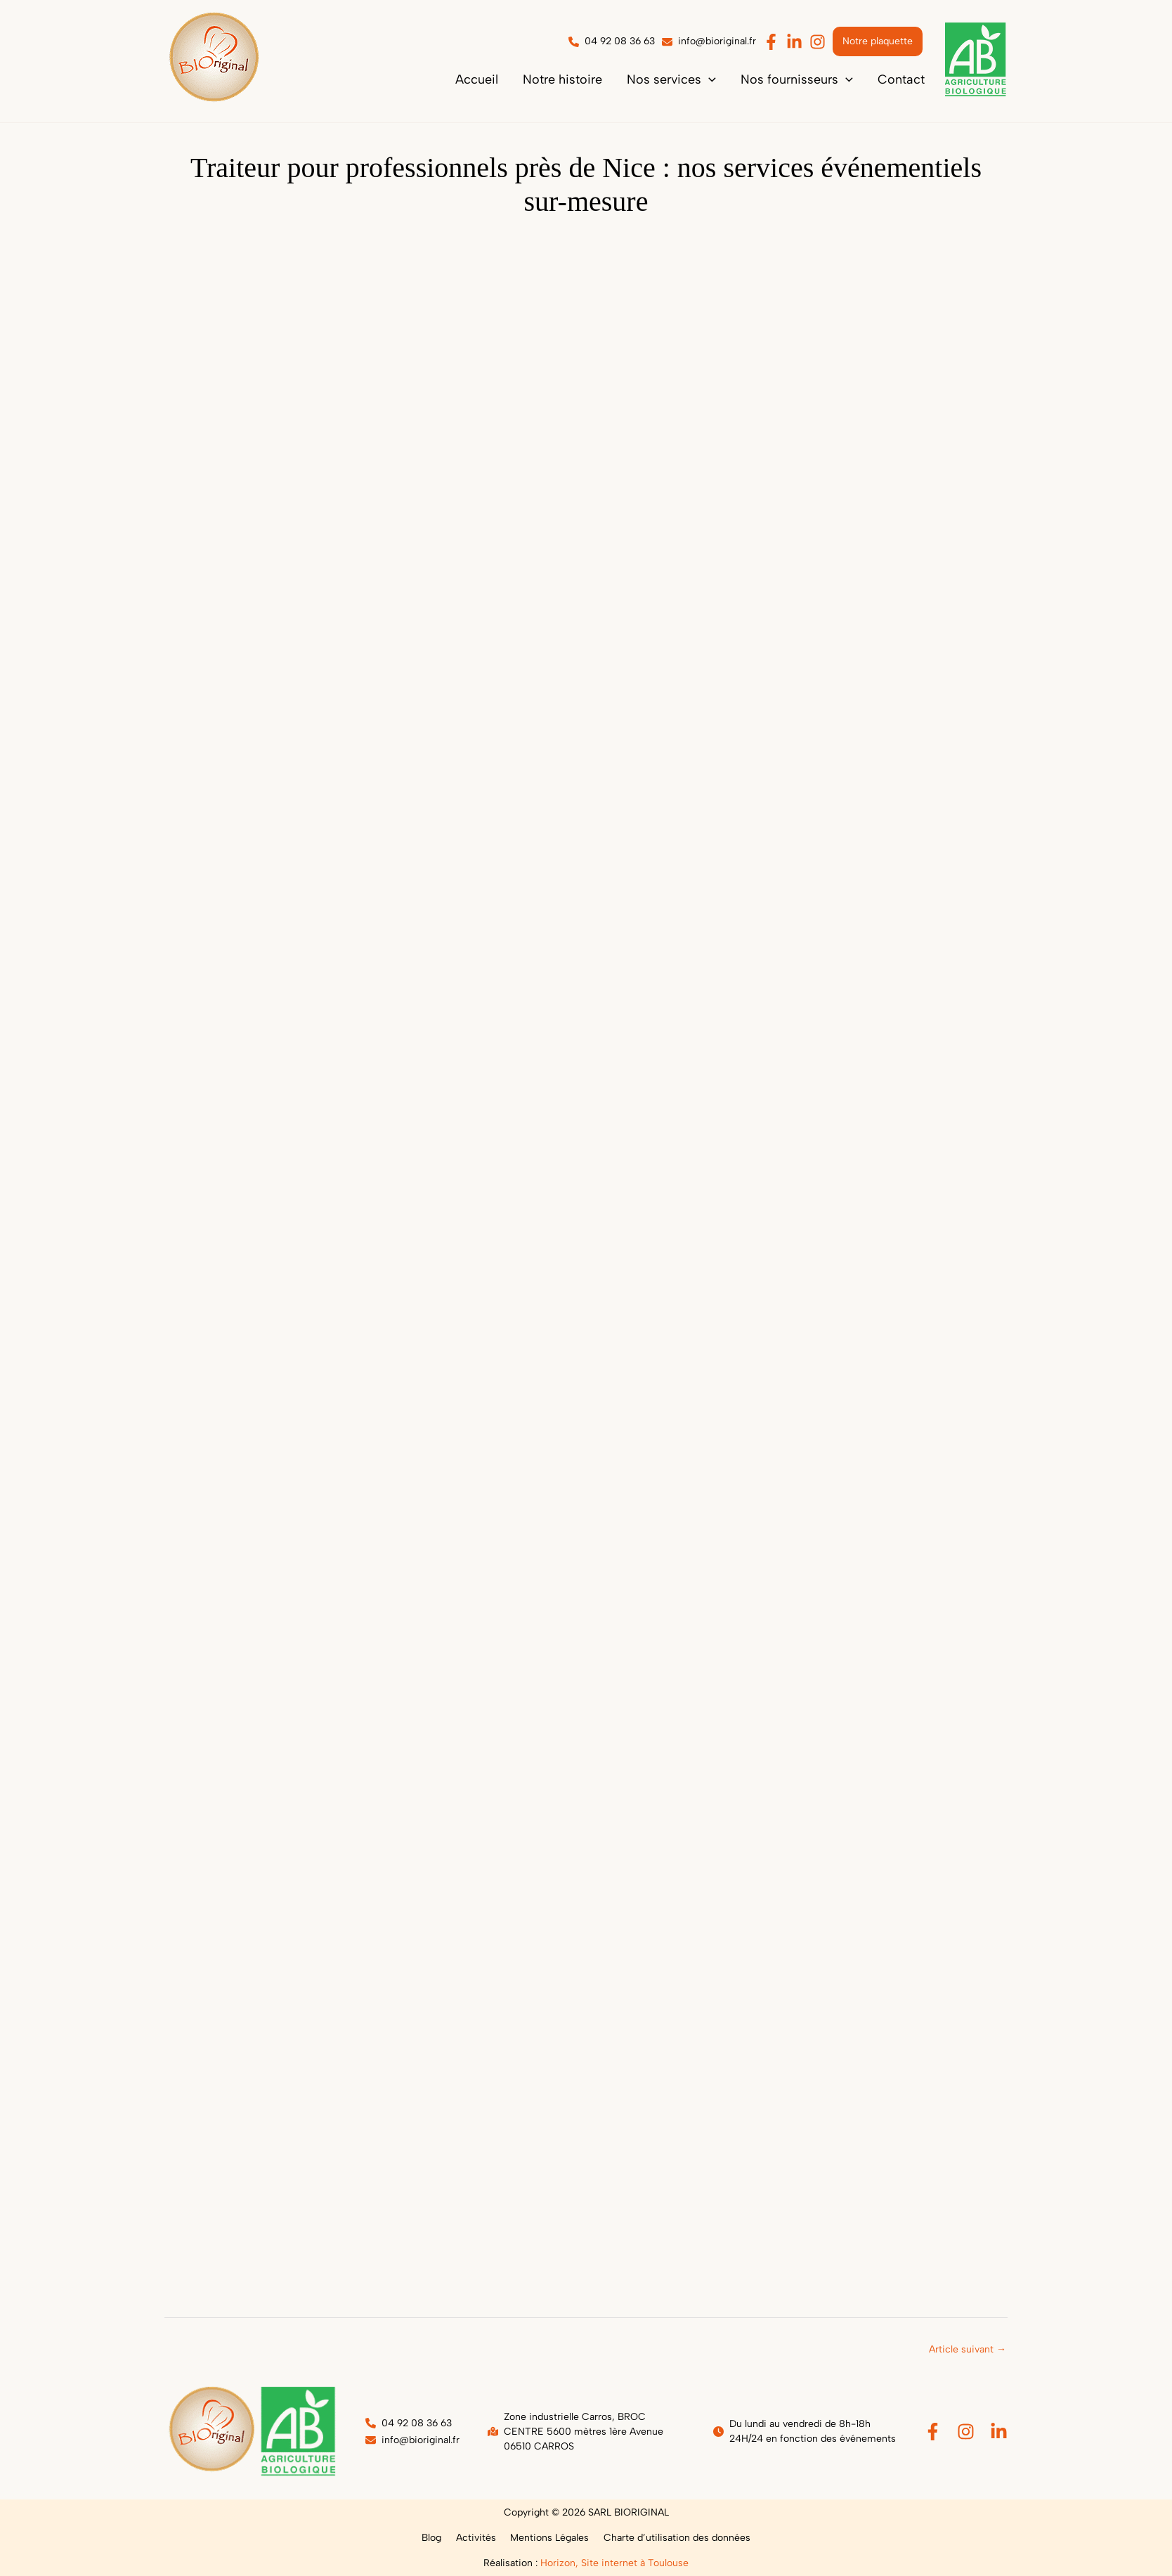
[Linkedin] (999, 2431)
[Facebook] (933, 2431)
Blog (438, 2538)
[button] (697, 79)
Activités (478, 2538)
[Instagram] (966, 2431)
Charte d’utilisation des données (670, 2538)
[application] (734, 79)
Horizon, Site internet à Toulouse (614, 2563)
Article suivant (967, 2349)
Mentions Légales (547, 2538)
